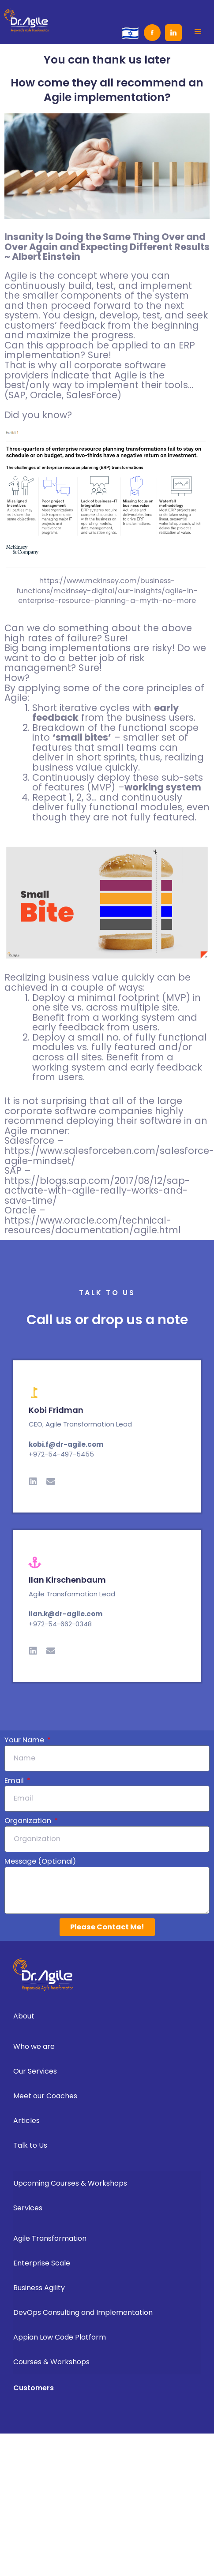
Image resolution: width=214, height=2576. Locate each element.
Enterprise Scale (41, 2263)
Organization (28, 1821)
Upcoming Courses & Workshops (70, 2183)
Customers (33, 2388)
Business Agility (39, 2288)
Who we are (34, 2046)
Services (27, 2208)
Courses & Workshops (51, 2362)
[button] (198, 31)
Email (15, 1781)
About (23, 2016)
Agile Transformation (49, 2238)
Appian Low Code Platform (59, 2337)
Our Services (35, 2071)
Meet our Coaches (45, 2096)
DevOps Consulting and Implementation (83, 2312)
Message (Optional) (40, 1861)
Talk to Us (30, 2145)
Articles (28, 2120)
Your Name (25, 1740)
